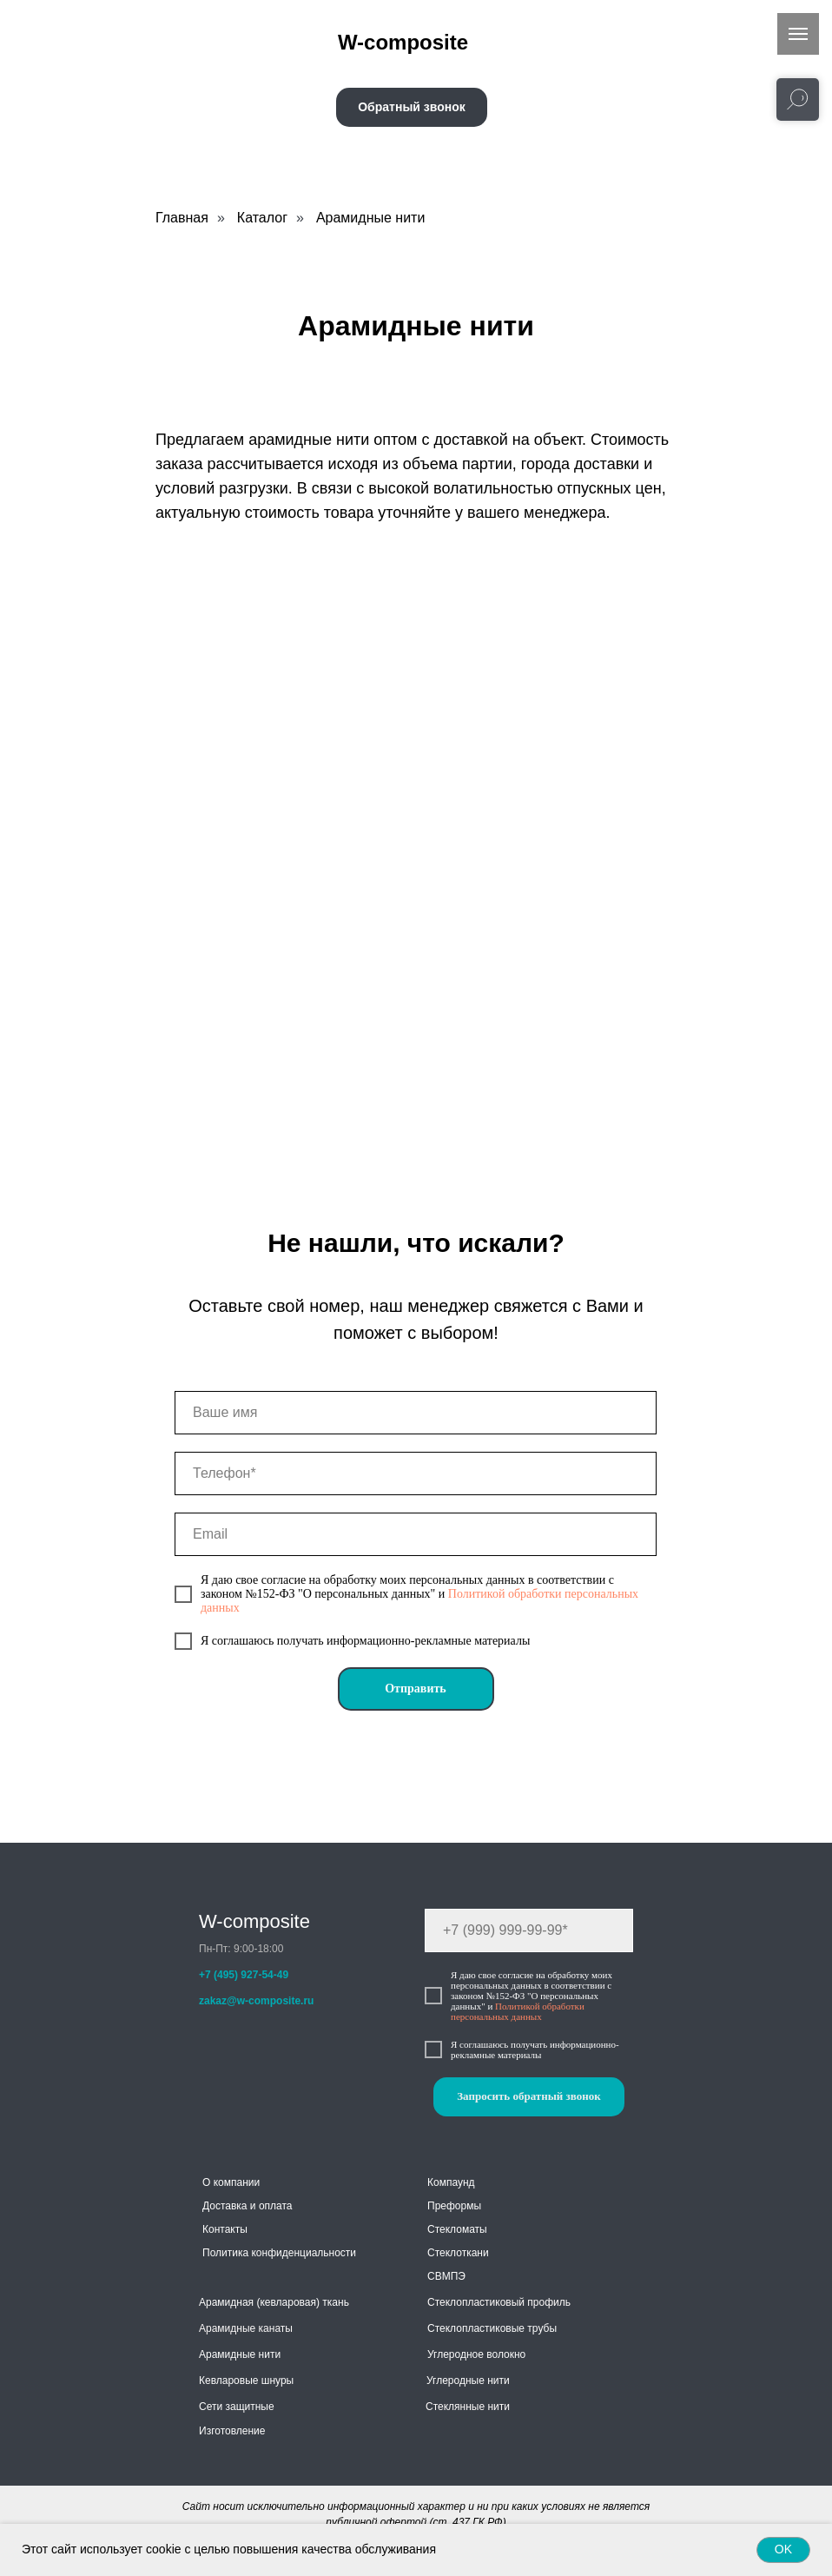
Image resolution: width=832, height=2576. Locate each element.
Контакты (225, 2229)
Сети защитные (236, 2407)
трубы (542, 2328)
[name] (416, 1412)
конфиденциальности (303, 2253)
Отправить (415, 1688)
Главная (181, 217)
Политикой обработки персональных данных (517, 2011)
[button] (411, 107)
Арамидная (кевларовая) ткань (274, 2302)
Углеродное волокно (476, 2354)
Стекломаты (457, 2229)
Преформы (454, 2206)
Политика (225, 2253)
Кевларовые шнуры (246, 2380)
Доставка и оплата (247, 2206)
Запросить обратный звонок (528, 2096)
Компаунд (451, 2182)
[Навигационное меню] (798, 34)
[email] (416, 1534)
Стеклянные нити (468, 2407)
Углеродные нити (468, 2380)
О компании (231, 2182)
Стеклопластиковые (476, 2328)
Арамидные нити (370, 217)
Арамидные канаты (246, 2328)
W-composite (254, 1921)
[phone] (416, 1473)
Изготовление (232, 2431)
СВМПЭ (446, 2276)
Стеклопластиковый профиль (499, 2302)
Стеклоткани (458, 2253)
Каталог (262, 217)
